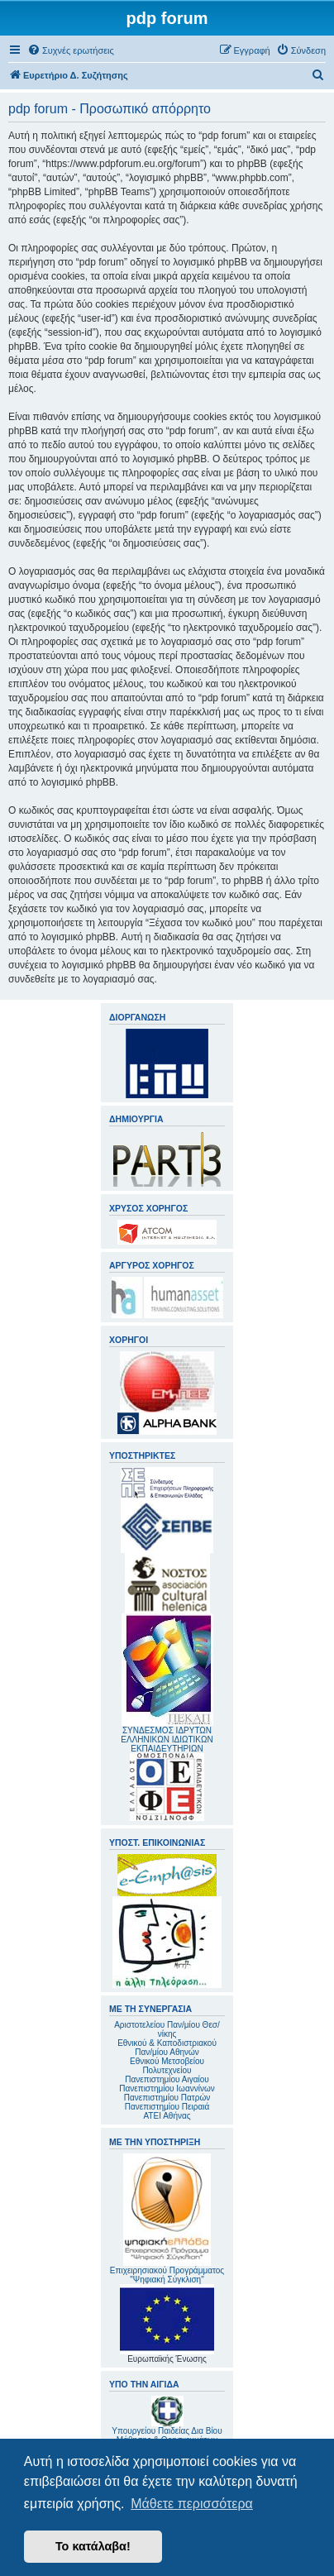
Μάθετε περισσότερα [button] (192, 2504)
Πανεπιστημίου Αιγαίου (166, 2079)
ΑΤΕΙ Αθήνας (166, 2115)
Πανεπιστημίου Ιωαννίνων (166, 2088)
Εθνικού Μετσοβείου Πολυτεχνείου (167, 2066)
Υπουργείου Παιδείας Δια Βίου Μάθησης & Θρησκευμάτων (167, 2435)
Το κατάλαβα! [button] (93, 2546)
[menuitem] (70, 50)
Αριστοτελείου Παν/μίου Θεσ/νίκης (167, 2029)
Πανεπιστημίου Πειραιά (167, 2106)
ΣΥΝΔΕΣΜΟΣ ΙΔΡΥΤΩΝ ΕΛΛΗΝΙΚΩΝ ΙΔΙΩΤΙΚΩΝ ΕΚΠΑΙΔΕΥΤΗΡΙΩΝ (166, 1739)
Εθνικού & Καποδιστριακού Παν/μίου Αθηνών (167, 2047)
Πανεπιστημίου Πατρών (167, 2097)
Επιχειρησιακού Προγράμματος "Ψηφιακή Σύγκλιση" (167, 2218)
